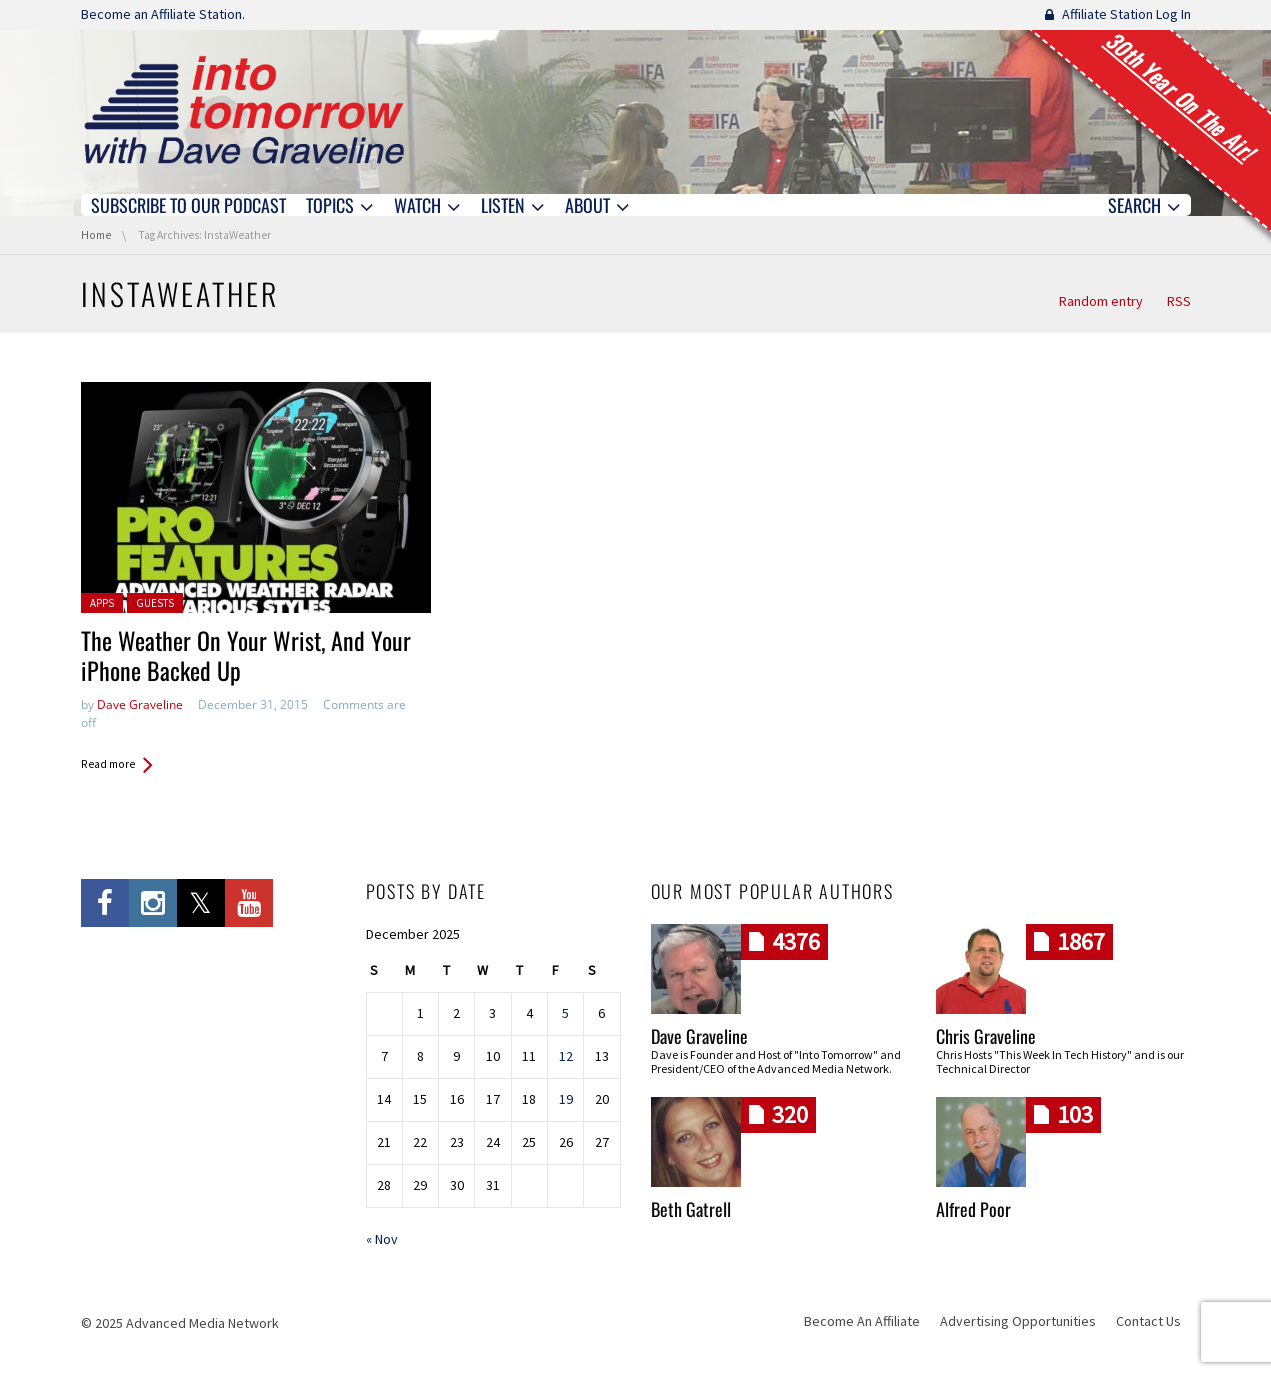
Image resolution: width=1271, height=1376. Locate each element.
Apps (102, 603)
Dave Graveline (140, 704)
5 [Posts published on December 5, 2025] (565, 1013)
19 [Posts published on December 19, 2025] (566, 1099)
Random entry (1101, 301)
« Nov (382, 1239)
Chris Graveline (986, 1036)
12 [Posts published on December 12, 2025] (566, 1056)
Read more (108, 764)
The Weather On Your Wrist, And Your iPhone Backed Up (246, 655)
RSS (1179, 301)
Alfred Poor (973, 1209)
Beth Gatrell (691, 1209)
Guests (155, 603)
